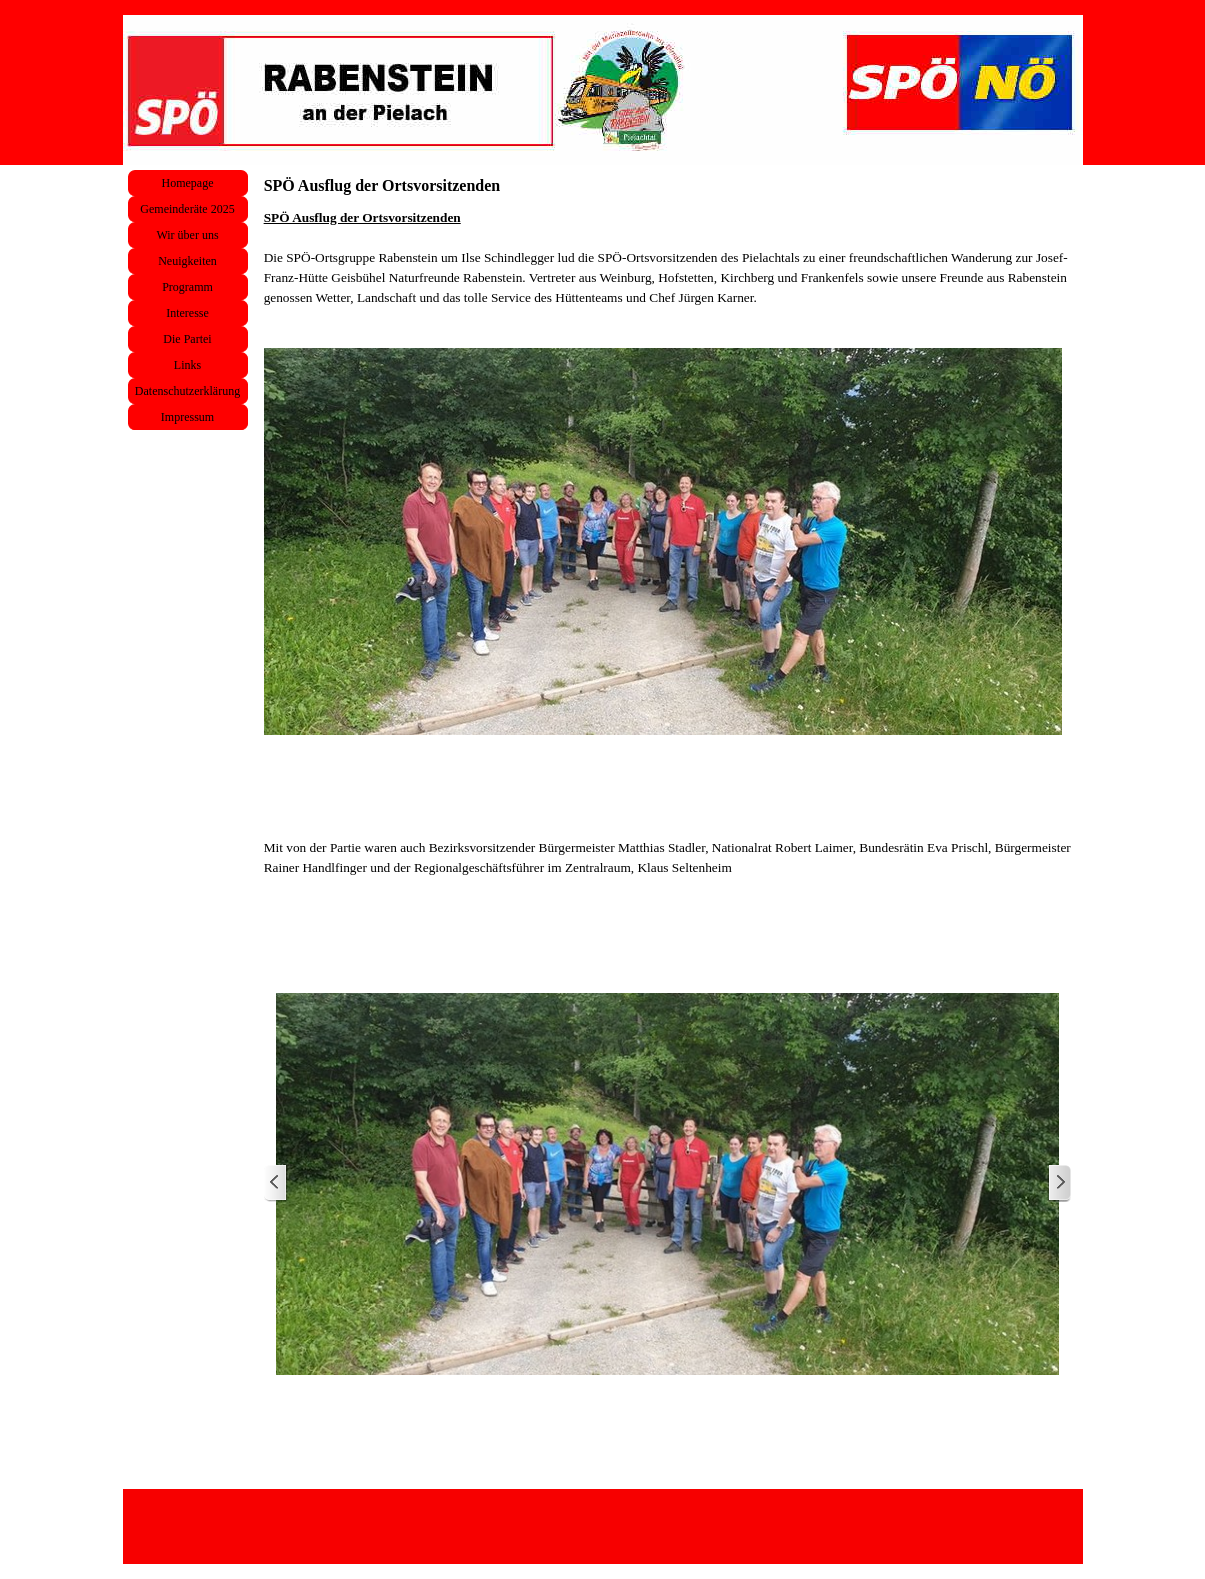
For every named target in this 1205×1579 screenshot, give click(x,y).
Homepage (188, 183)
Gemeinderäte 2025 (187, 209)
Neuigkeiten (187, 261)
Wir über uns (187, 235)
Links (187, 365)
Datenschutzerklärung (187, 391)
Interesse (187, 313)
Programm (187, 287)
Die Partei (187, 339)
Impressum (187, 417)
